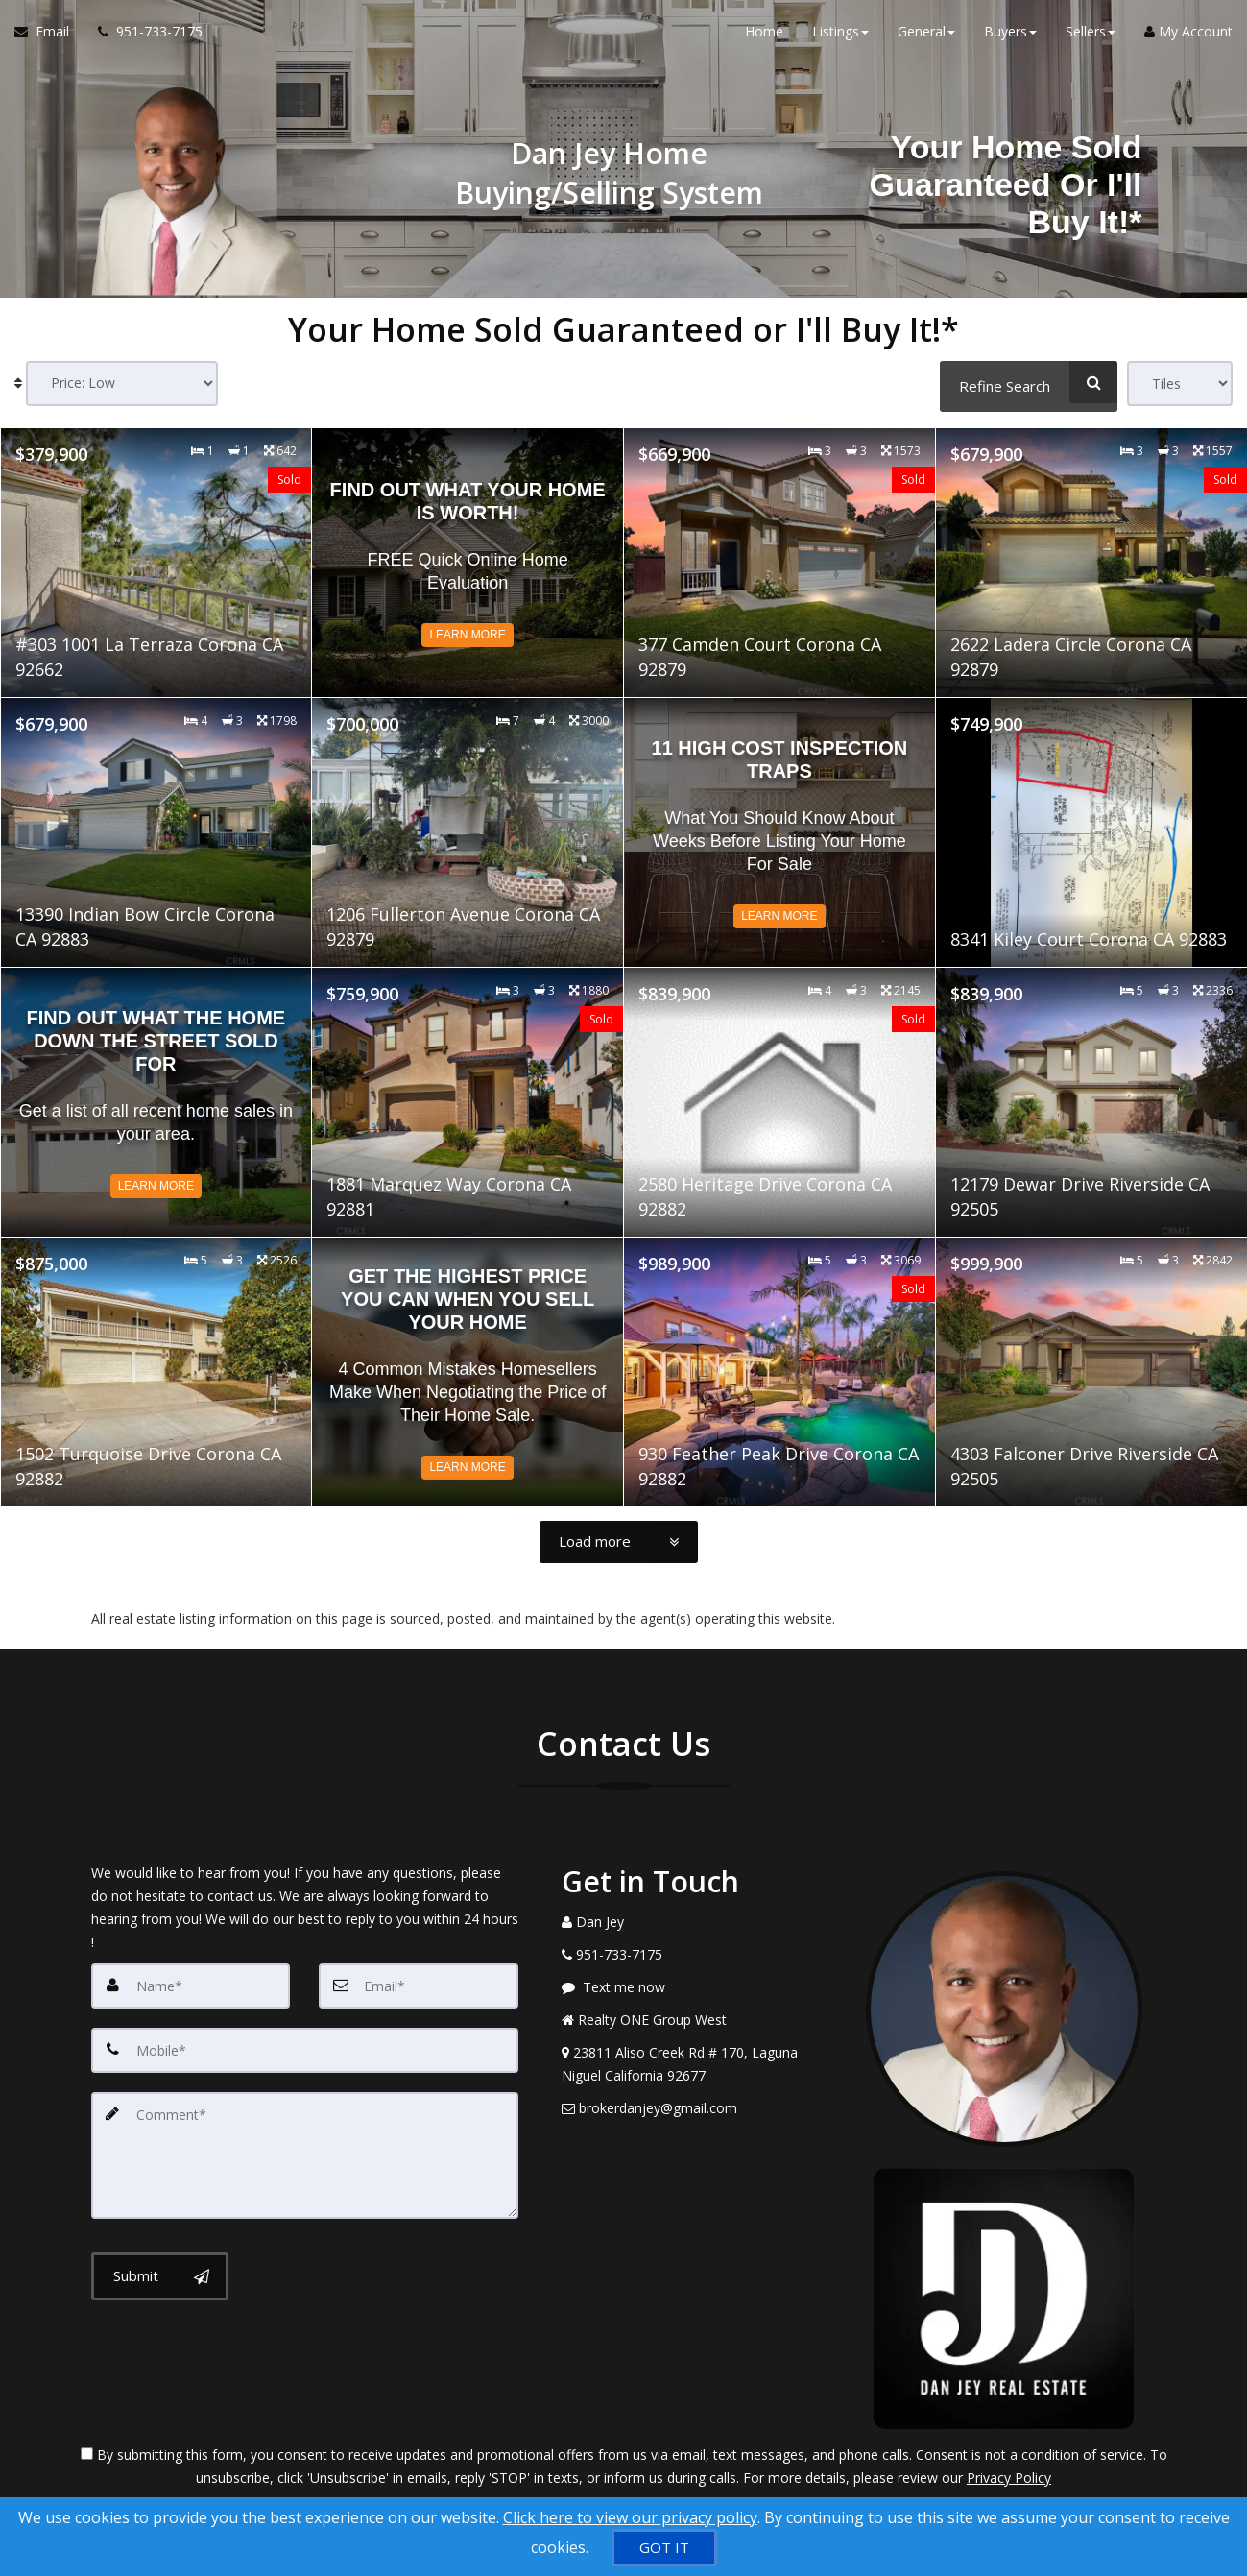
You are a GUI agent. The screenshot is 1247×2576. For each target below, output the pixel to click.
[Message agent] (700, 1985)
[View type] (1180, 383)
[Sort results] (122, 383)
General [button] (926, 38)
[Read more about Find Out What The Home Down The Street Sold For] (156, 1100)
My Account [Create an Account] (1188, 38)
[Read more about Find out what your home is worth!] (467, 560)
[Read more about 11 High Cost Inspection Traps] (779, 830)
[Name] (191, 1984)
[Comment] (304, 2148)
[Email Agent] (49, 38)
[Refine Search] (1028, 382)
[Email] (418, 1984)
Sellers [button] (1090, 38)
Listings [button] (840, 38)
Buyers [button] (1010, 38)
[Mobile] (304, 2047)
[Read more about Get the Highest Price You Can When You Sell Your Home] (467, 1370)
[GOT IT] (664, 2547)
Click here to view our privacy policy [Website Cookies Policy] (630, 2517)
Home (764, 38)
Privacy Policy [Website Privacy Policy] (1009, 2476)
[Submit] (159, 2268)
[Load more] (619, 1540)
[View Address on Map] (700, 2062)
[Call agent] (143, 38)
